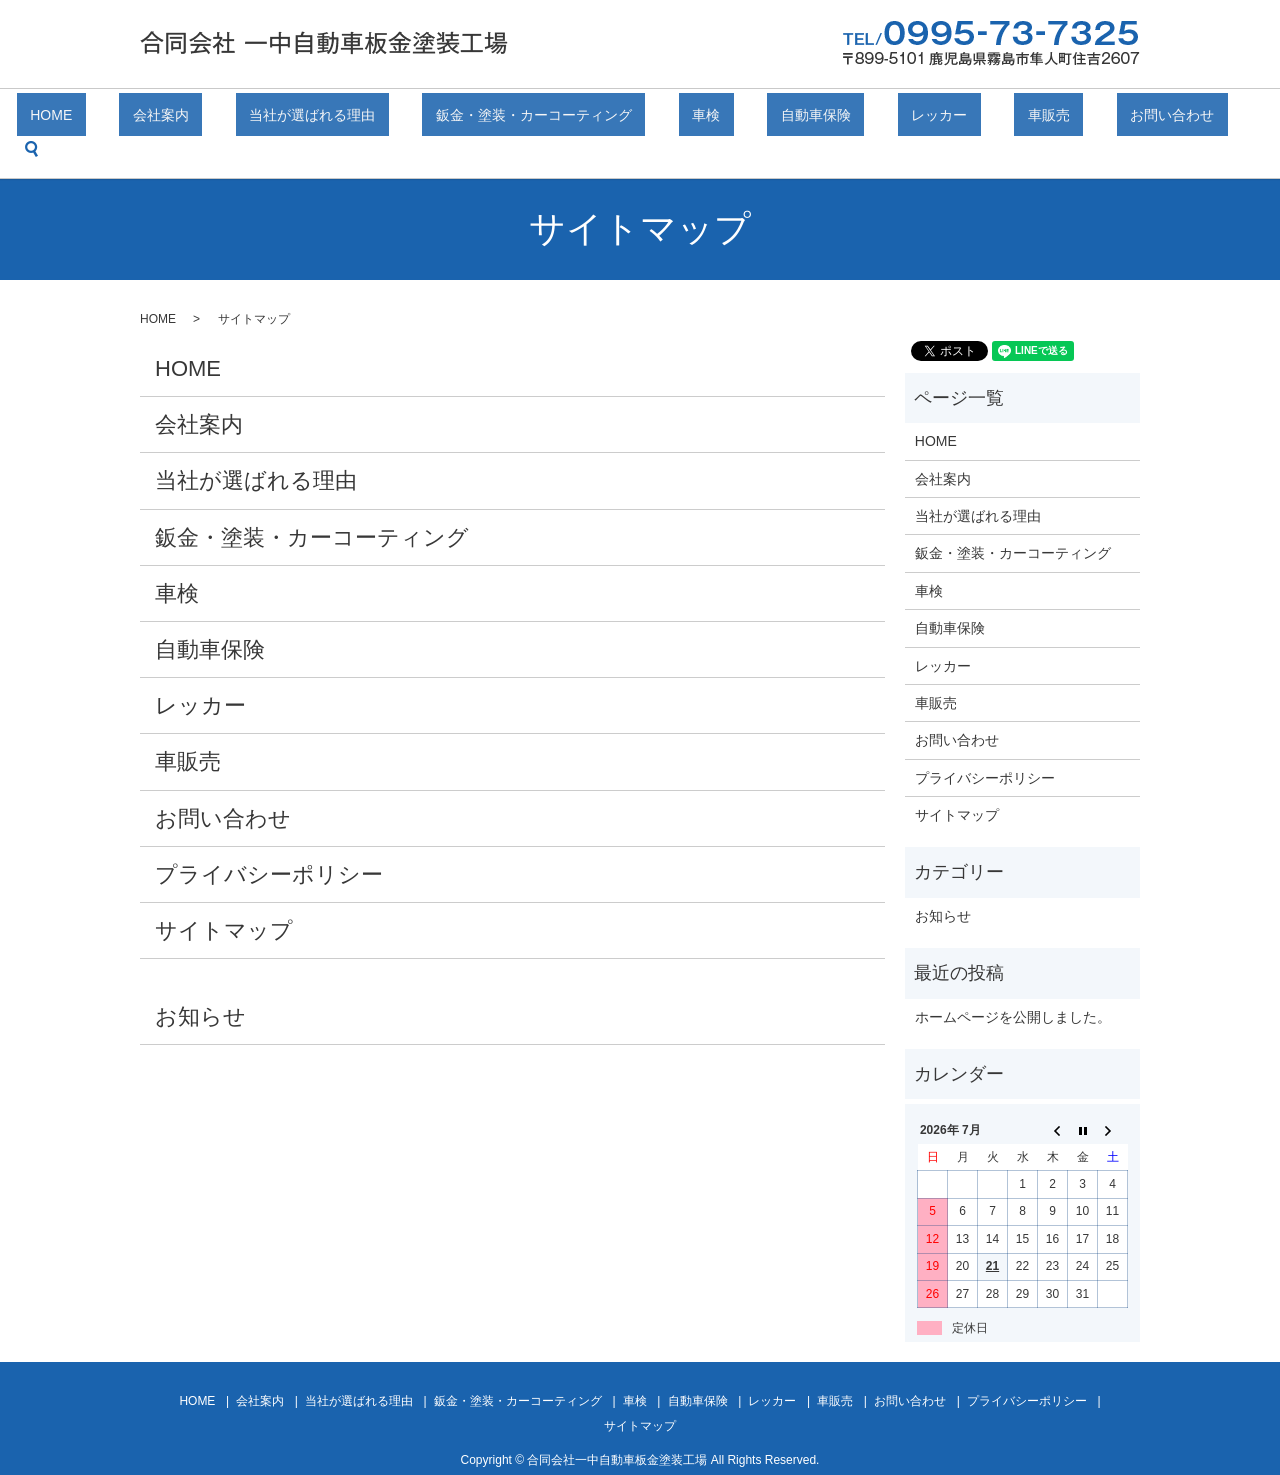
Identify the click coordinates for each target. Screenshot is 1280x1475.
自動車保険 (775, 118)
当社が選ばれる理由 (352, 118)
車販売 (954, 118)
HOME (145, 118)
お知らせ (200, 985)
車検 (692, 118)
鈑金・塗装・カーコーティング (547, 118)
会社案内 (227, 118)
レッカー (871, 118)
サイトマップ (224, 899)
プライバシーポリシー (269, 843)
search (1141, 118)
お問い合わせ (1051, 118)
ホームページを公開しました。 (1013, 986)
